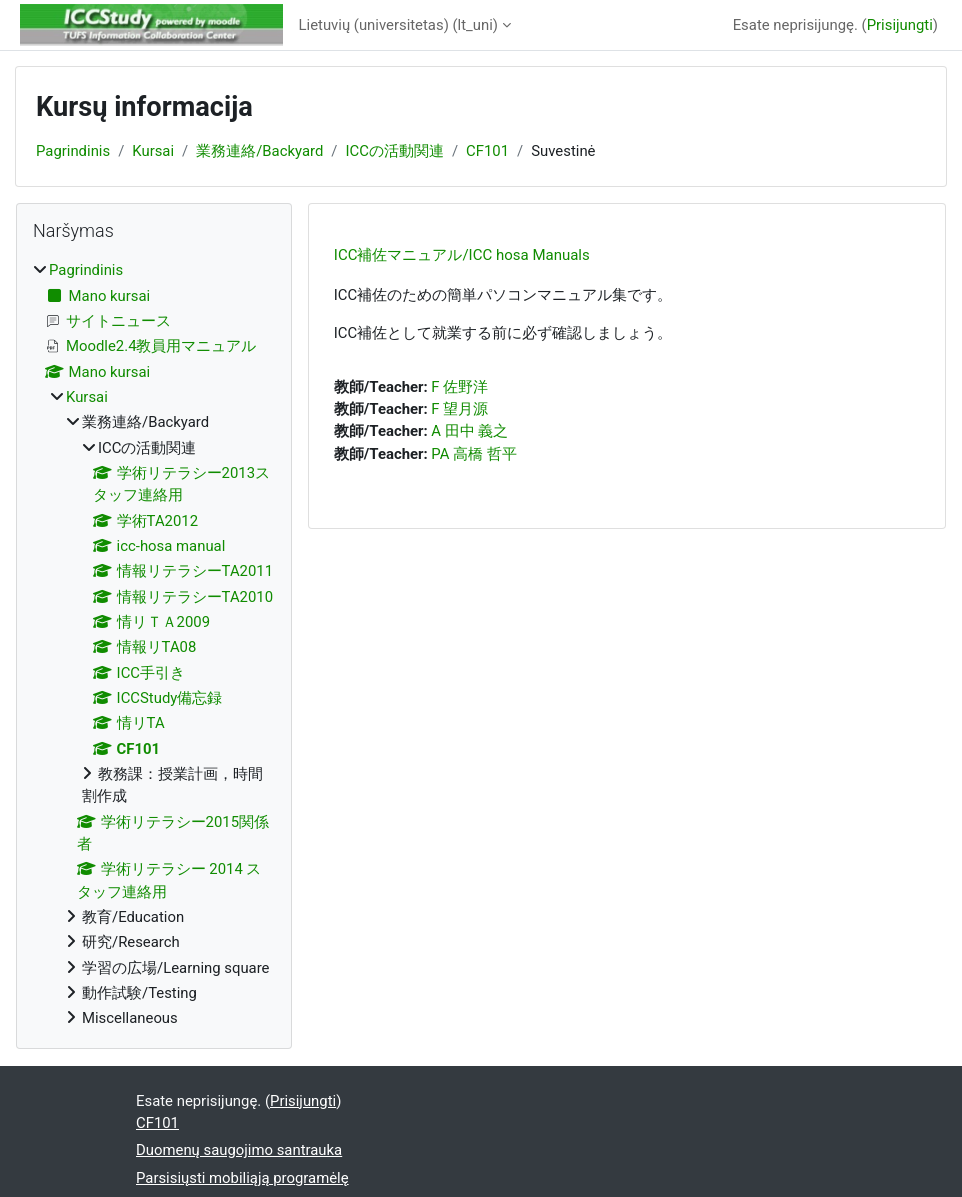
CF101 (487, 151)
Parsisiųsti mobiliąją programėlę (242, 1178)
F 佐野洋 (459, 387)
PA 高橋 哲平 (473, 454)
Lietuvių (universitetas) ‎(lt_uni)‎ (399, 25)
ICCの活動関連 (395, 151)
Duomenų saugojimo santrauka (239, 1150)
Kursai (153, 151)
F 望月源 (459, 409)
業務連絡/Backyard (259, 151)
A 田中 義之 (469, 431)
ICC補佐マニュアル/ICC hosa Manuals (462, 255)
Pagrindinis (73, 151)
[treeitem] (154, 644)
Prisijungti (900, 25)
